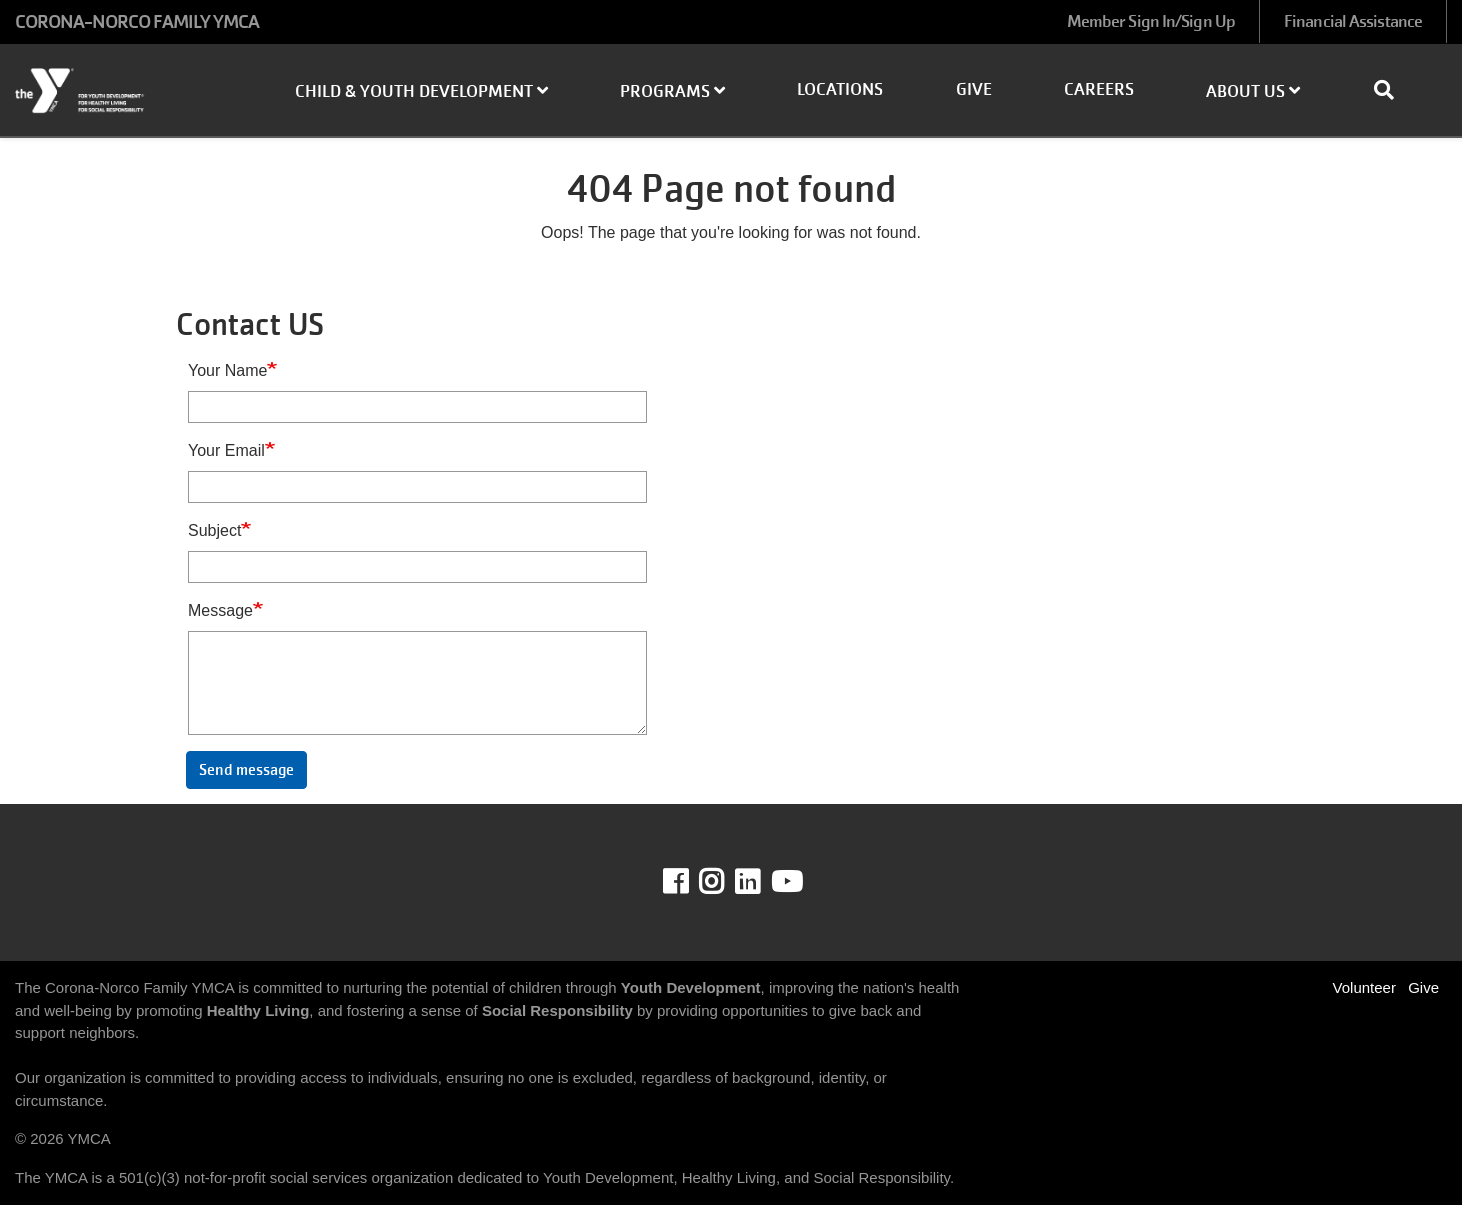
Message (220, 610)
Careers (1099, 89)
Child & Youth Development (421, 91)
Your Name (227, 370)
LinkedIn (761, 882)
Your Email (226, 450)
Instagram (725, 882)
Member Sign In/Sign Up (1151, 21)
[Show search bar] (1392, 90)
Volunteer (1364, 987)
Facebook (689, 882)
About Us (1253, 91)
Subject (214, 530)
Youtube (785, 882)
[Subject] (417, 567)
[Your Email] (417, 487)
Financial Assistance (1353, 21)
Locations (840, 89)
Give (974, 89)
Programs (672, 91)
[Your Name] (417, 407)
